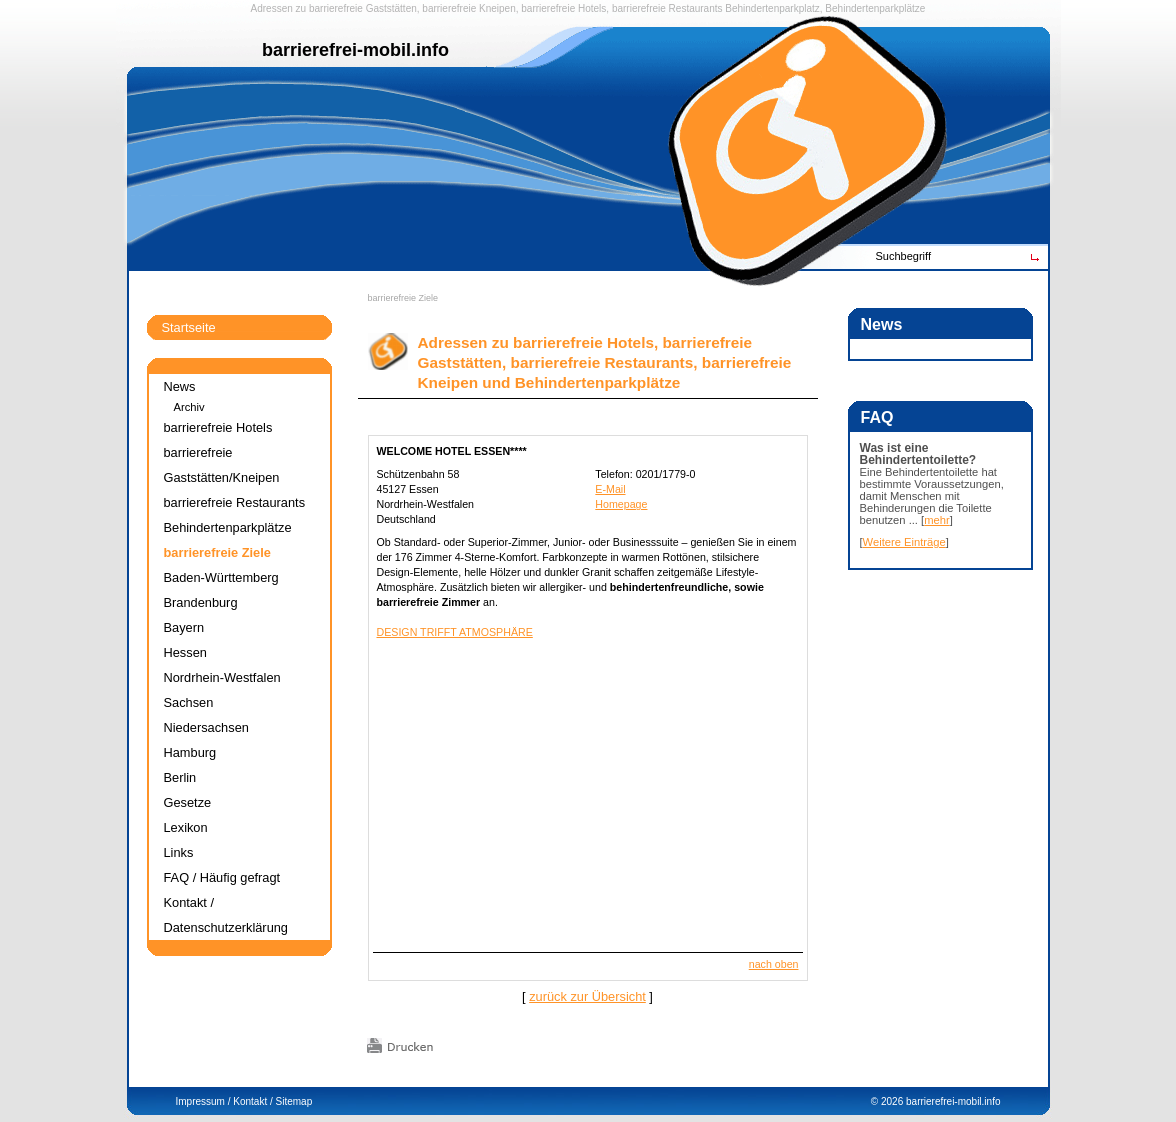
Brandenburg (201, 602)
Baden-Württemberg (221, 577)
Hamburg (190, 752)
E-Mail (610, 489)
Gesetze (188, 802)
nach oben (774, 964)
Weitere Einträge (904, 542)
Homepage (621, 504)
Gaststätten (391, 8)
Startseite (189, 327)
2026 (892, 1101)
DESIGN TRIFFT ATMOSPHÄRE (455, 632)
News (180, 386)
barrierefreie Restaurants (667, 8)
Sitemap (294, 1101)
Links (179, 852)
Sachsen (189, 702)
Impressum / (203, 1101)
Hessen (185, 652)
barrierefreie (336, 8)
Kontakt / (252, 1101)
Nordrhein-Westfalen (222, 677)
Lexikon (186, 827)
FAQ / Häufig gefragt (222, 877)
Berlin (180, 777)
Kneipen (497, 8)
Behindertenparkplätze (228, 527)
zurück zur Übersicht (587, 996)
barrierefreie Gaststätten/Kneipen (222, 465)
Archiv (189, 407)
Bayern (184, 627)
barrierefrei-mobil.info (953, 1101)
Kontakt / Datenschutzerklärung (226, 915)
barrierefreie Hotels (563, 8)
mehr (937, 520)
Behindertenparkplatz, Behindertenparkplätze (825, 8)
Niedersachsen (206, 727)
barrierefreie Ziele (403, 298)
